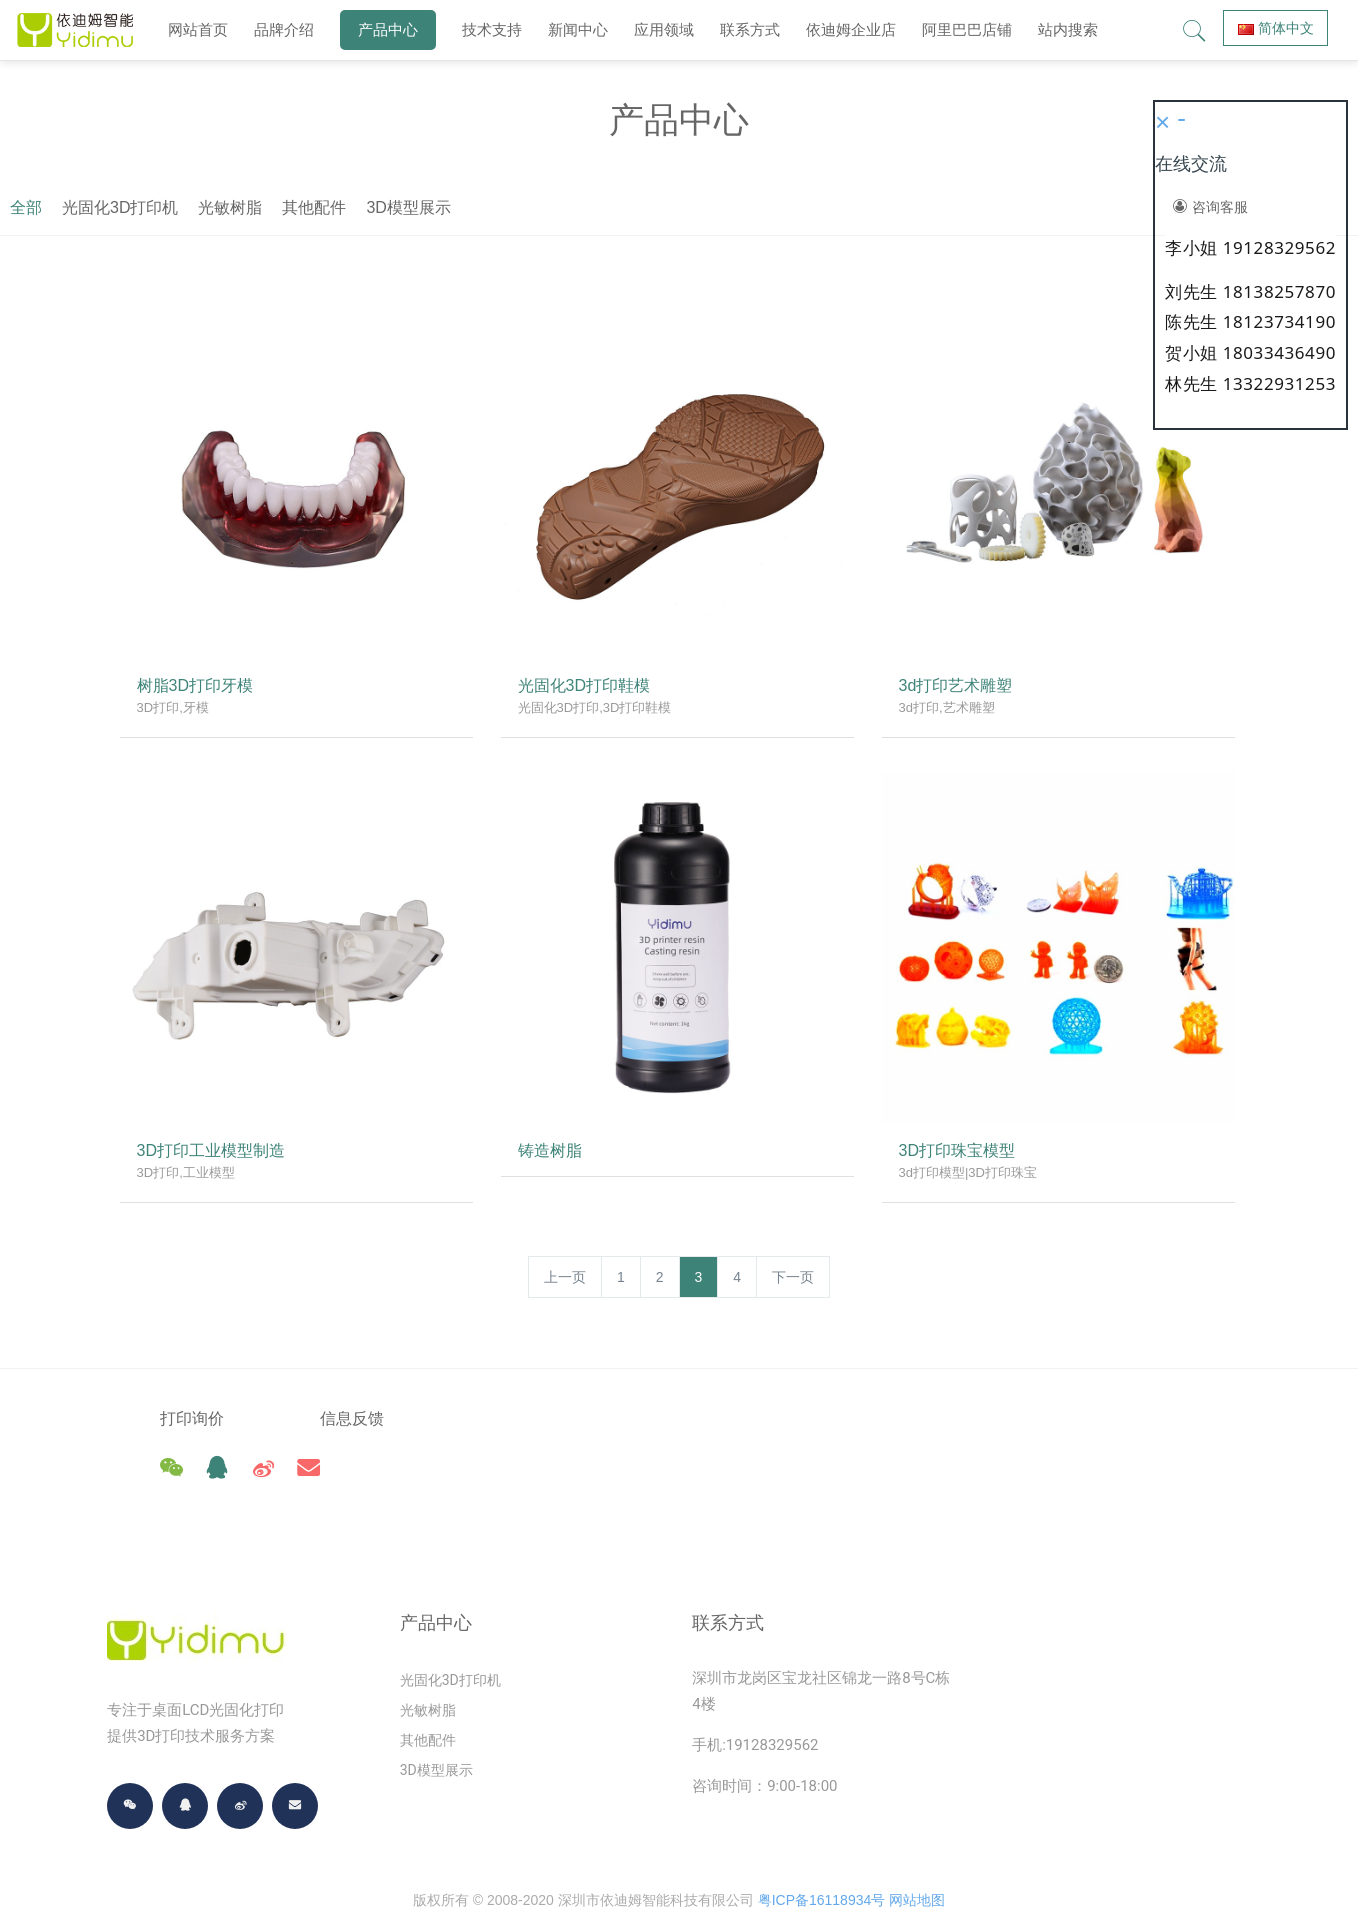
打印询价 (192, 1418)
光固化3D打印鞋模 (587, 688)
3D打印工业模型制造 (214, 1153)
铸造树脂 (553, 1153)
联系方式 (750, 29)
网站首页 (198, 29)
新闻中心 (578, 29)
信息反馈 (387, 1418)
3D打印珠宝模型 (960, 1153)
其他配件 (763, 207)
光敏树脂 (679, 207)
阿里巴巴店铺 (967, 29)
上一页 (565, 1277)
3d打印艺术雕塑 (959, 688)
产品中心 (388, 29)
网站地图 (917, 1856)
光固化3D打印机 (569, 207)
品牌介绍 (284, 29)
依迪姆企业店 (851, 29)
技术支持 (492, 29)
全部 (475, 207)
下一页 (793, 1277)
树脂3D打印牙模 (198, 688)
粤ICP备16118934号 (822, 1856)
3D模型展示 (857, 207)
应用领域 (664, 29)
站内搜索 (1068, 29)
